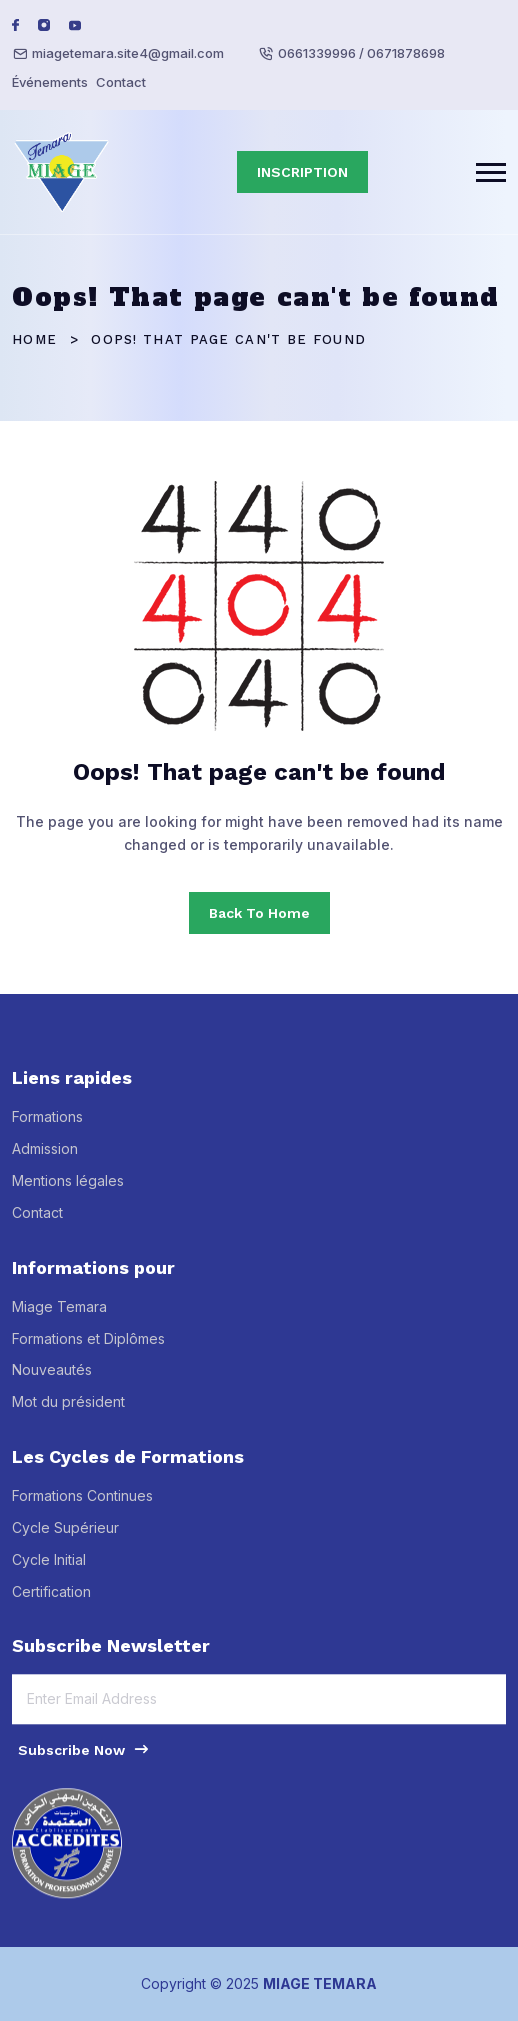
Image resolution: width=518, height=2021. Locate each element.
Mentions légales (68, 1189)
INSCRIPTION (302, 172)
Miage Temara (59, 1314)
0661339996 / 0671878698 (361, 53)
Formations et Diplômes (88, 1346)
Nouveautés (52, 1378)
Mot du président (68, 1410)
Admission (45, 1157)
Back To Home (259, 913)
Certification (51, 1599)
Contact (121, 82)
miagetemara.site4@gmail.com (128, 53)
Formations (47, 1125)
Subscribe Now (84, 1757)
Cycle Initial (49, 1567)
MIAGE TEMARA (320, 1983)
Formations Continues (82, 1504)
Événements (50, 82)
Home (34, 339)
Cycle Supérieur (65, 1536)
